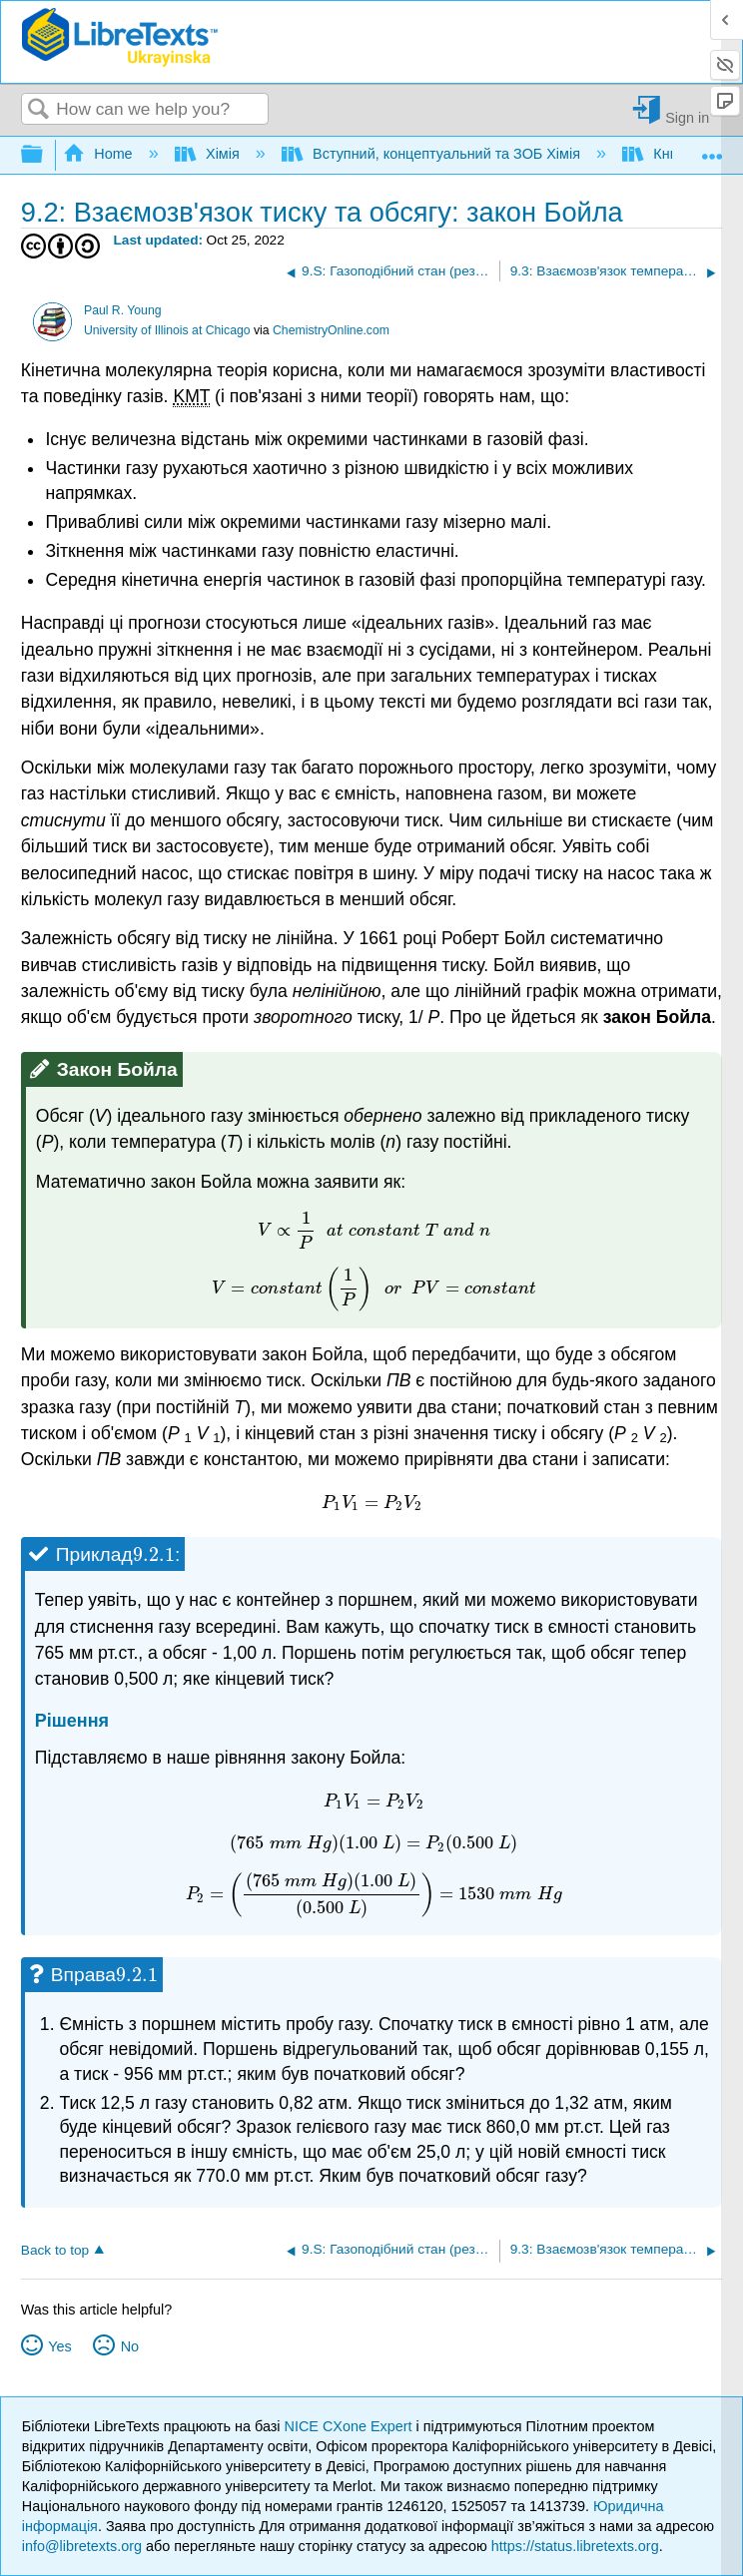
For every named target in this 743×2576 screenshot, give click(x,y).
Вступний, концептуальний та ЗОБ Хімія (433, 154)
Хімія (209, 154)
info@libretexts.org (82, 2546)
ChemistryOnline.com (331, 330)
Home (100, 154)
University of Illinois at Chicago (167, 330)
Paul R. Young (123, 310)
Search (39, 110)
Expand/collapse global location (712, 149)
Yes (59, 2346)
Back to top (55, 2250)
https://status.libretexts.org (575, 2546)
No (130, 2346)
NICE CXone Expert (350, 2426)
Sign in (687, 117)
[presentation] (374, 1230)
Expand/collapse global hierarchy (45, 155)
